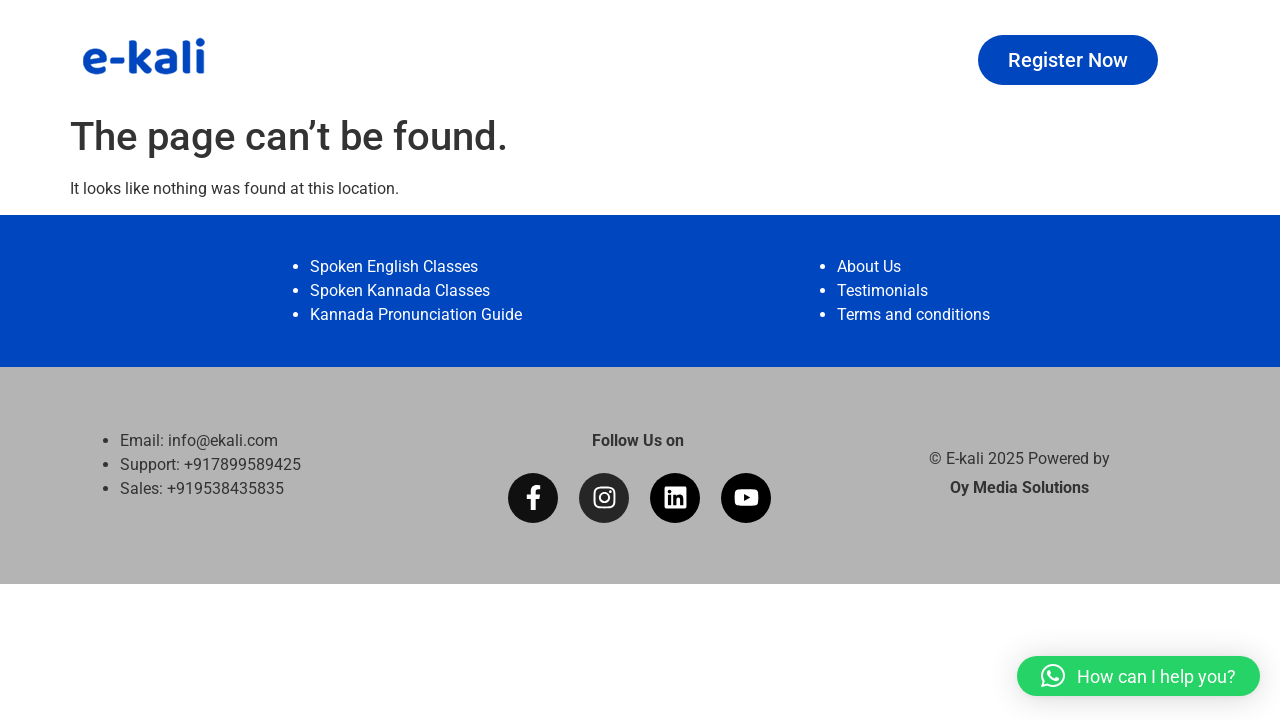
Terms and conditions (913, 314)
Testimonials (882, 290)
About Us (869, 266)
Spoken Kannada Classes (400, 290)
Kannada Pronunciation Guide (416, 314)
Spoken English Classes (394, 266)
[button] (1138, 676)
